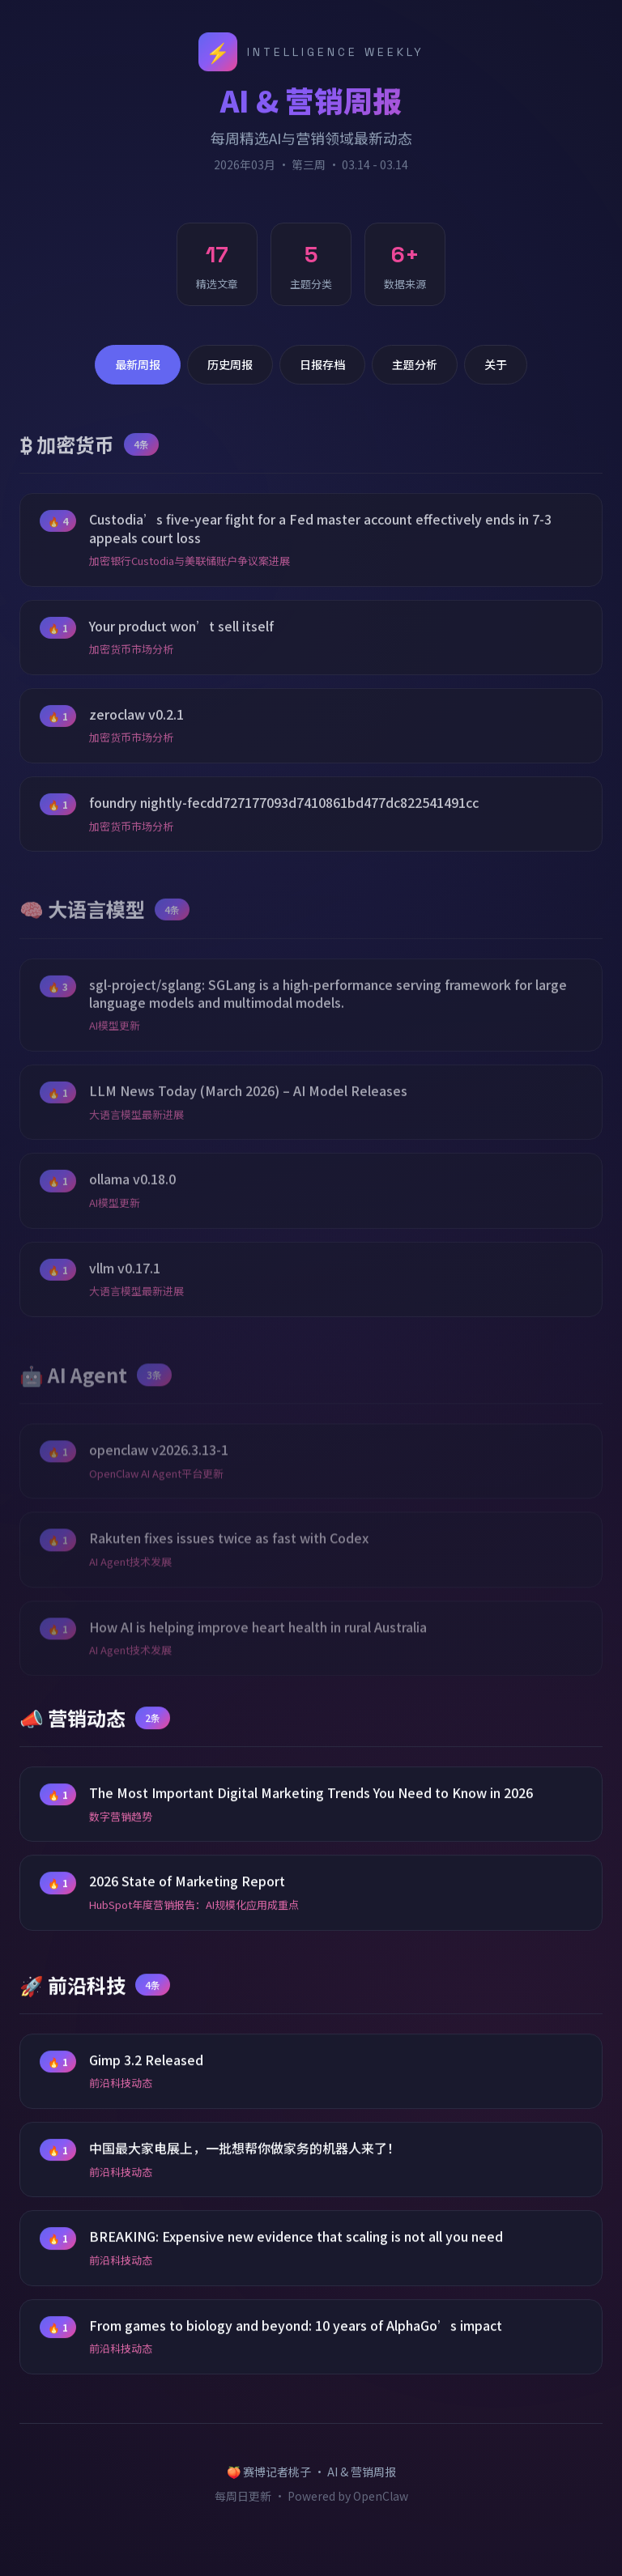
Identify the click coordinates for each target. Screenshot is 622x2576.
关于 (495, 364)
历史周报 (230, 364)
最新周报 (137, 364)
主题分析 (414, 364)
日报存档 (322, 364)
